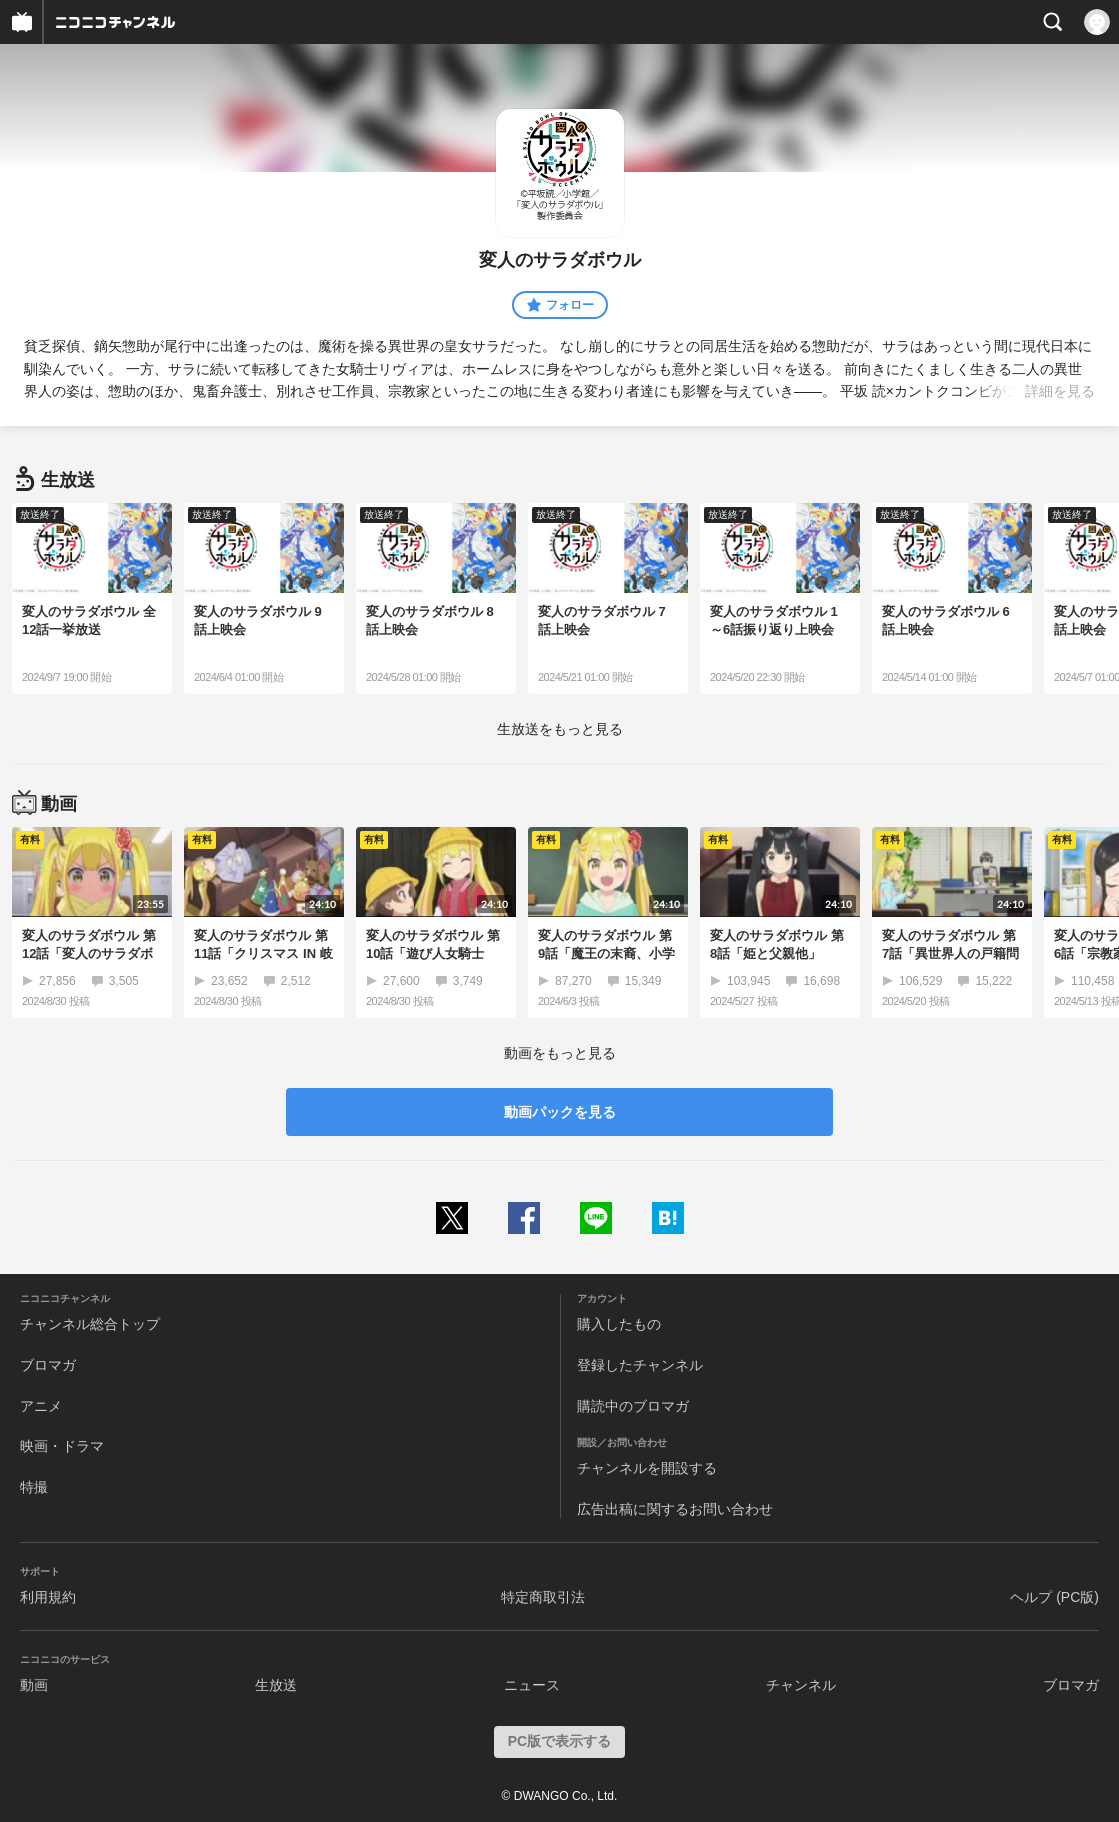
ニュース (532, 1685)
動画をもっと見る (560, 1053)
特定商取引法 (543, 1597)
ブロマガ (48, 1365)
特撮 (34, 1487)
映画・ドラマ (62, 1446)
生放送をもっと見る (560, 729)
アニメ (41, 1406)
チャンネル (801, 1685)
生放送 (276, 1685)
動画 (34, 1685)
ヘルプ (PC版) (1054, 1597)
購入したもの (619, 1324)
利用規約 (48, 1597)
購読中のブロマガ (633, 1406)
